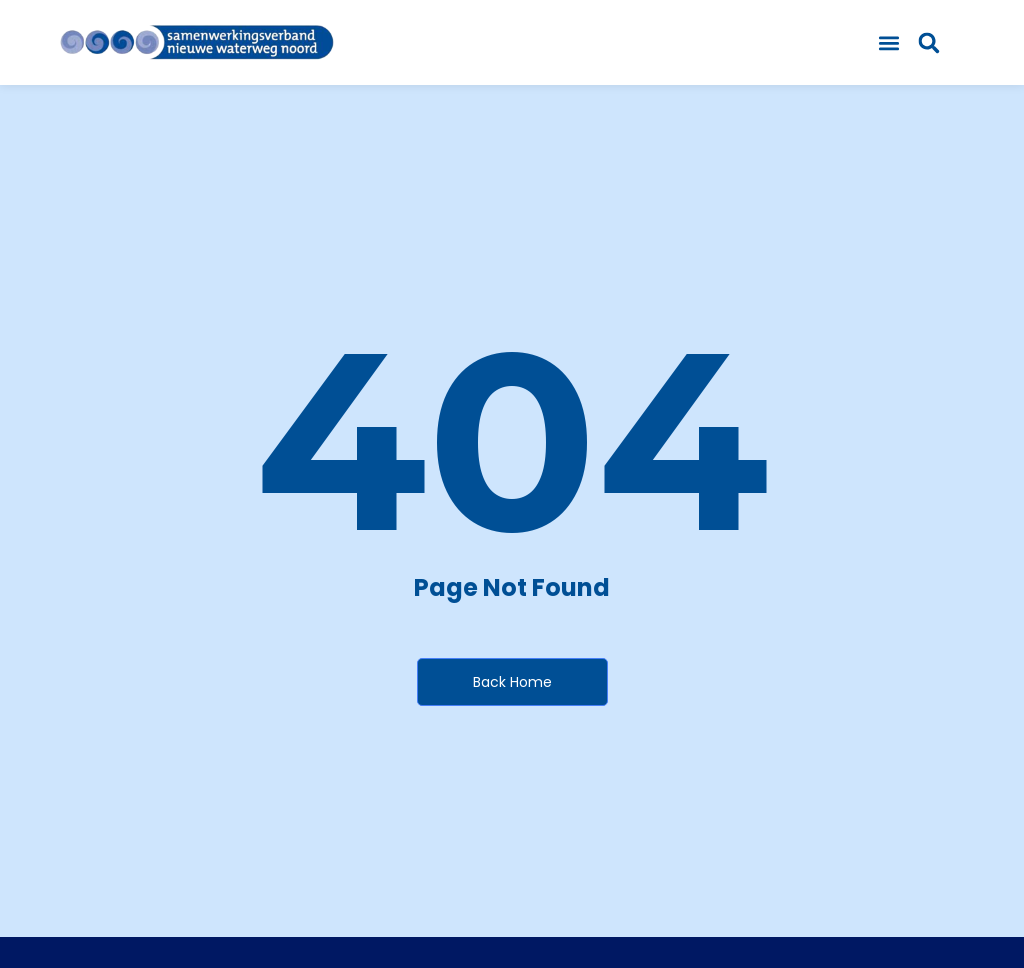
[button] (889, 42)
